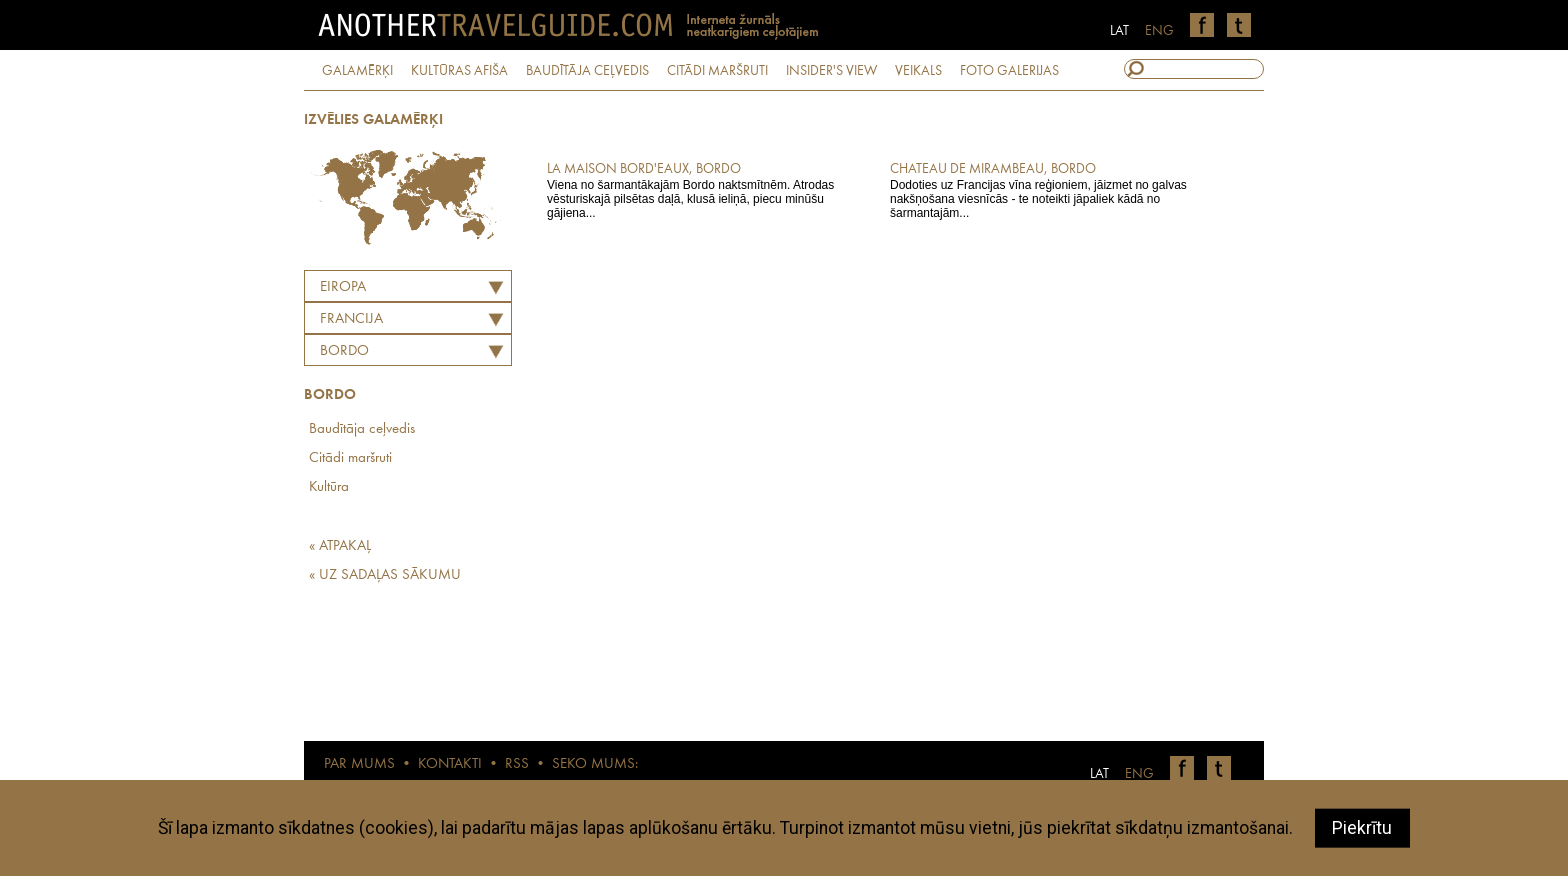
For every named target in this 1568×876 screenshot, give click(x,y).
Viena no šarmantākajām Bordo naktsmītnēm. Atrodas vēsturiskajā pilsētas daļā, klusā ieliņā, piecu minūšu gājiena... (704, 190)
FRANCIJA (351, 319)
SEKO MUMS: (595, 764)
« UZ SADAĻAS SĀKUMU (385, 575)
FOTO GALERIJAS (1009, 71)
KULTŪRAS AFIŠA (459, 71)
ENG (1159, 31)
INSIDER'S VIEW (831, 71)
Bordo (344, 351)
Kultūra (329, 487)
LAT (1119, 31)
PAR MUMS (359, 764)
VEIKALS (918, 71)
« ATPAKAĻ (340, 546)
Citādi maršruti (350, 458)
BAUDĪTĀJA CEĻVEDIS (587, 71)
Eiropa (343, 287)
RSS (517, 764)
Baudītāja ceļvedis (362, 429)
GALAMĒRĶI (357, 71)
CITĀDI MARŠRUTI (717, 71)
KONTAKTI (450, 764)
